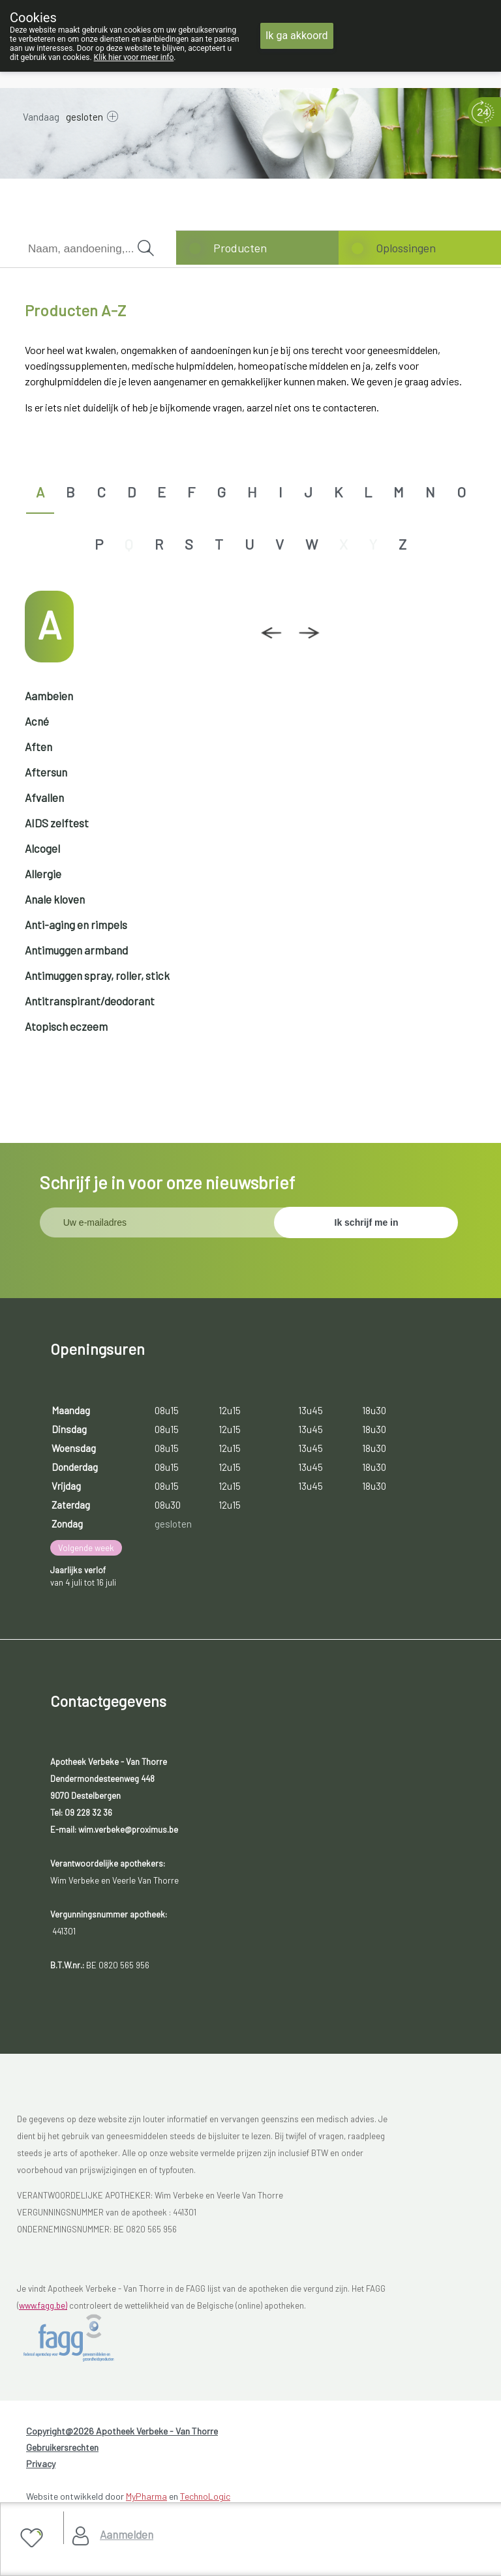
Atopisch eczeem (66, 1026)
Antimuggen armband (76, 949)
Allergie (43, 873)
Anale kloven (55, 899)
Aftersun (46, 771)
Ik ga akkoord (297, 35)
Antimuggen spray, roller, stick (97, 975)
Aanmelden (126, 2534)
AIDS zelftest (57, 822)
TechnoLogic (205, 2496)
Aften (38, 746)
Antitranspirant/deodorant (90, 1000)
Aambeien (49, 695)
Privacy (40, 2463)
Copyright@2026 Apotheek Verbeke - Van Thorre (122, 2430)
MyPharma (146, 2496)
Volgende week (86, 1548)
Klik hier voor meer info (134, 57)
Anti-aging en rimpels (76, 924)
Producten (240, 248)
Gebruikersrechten (62, 2447)
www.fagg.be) (43, 2305)
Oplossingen (406, 248)
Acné (37, 721)
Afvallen (44, 797)
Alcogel (42, 848)
